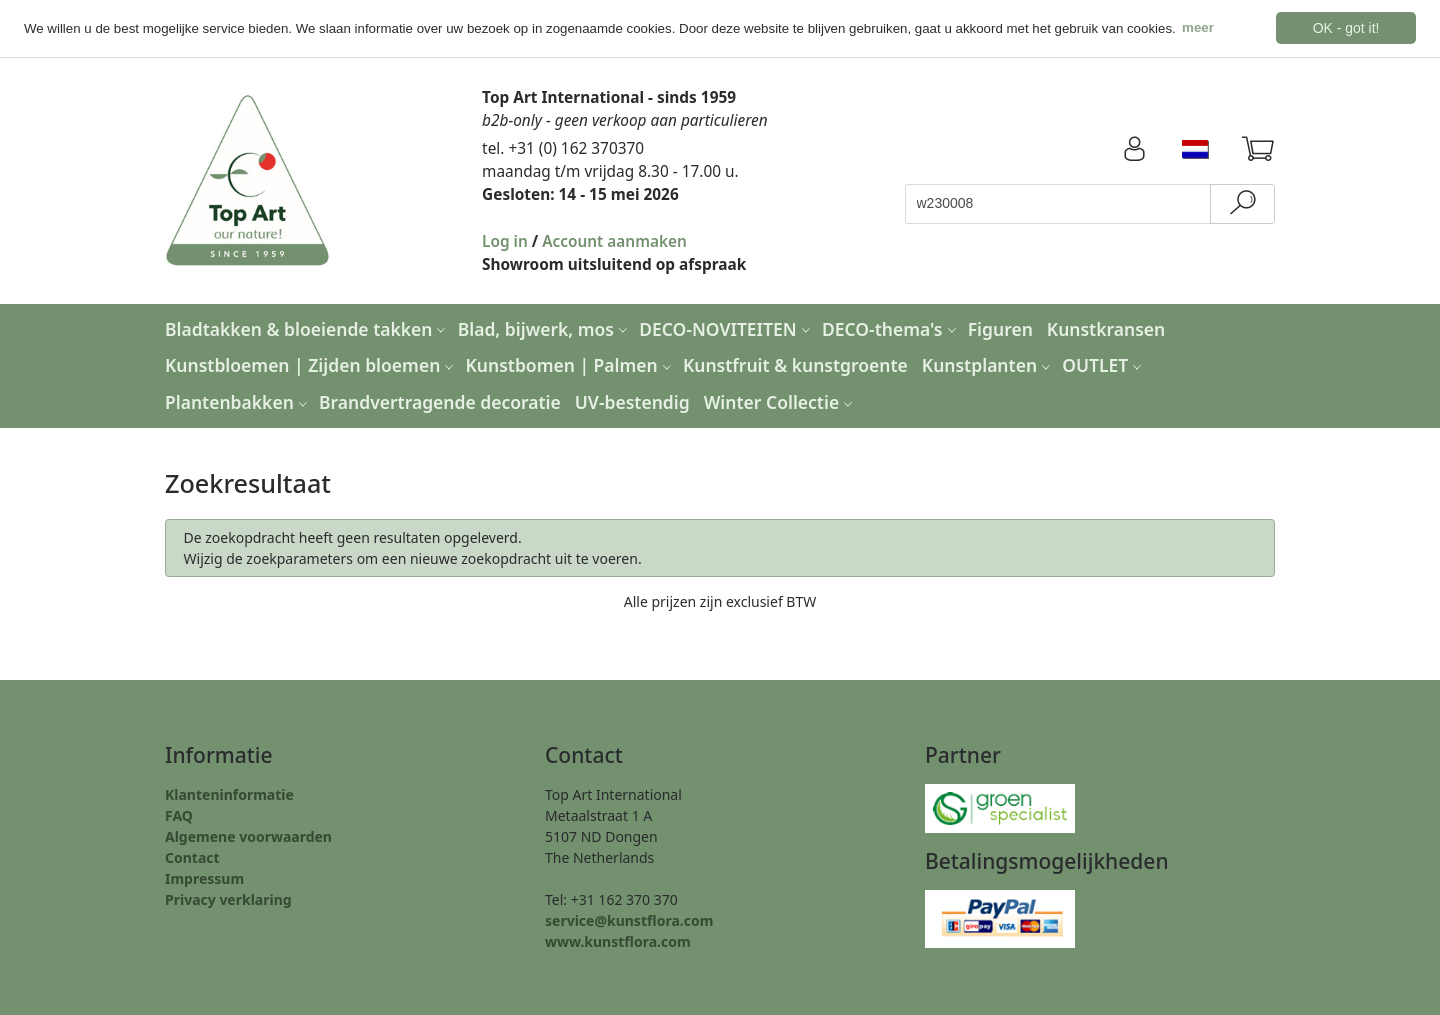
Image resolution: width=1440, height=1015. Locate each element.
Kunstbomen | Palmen (571, 365)
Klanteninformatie (229, 793)
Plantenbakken (238, 402)
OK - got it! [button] (1346, 28)
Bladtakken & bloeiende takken (307, 328)
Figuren (1000, 328)
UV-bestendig (632, 402)
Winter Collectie (780, 402)
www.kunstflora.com (618, 940)
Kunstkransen (1106, 328)
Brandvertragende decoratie (440, 402)
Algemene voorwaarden (248, 835)
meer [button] (1198, 27)
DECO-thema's (891, 328)
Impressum (204, 877)
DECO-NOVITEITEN (727, 328)
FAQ (179, 814)
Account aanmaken (614, 240)
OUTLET (1104, 365)
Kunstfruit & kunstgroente (795, 365)
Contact (192, 856)
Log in (505, 240)
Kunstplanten (988, 365)
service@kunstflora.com (629, 919)
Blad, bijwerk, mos (545, 328)
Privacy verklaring (228, 898)
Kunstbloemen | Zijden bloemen (311, 365)
